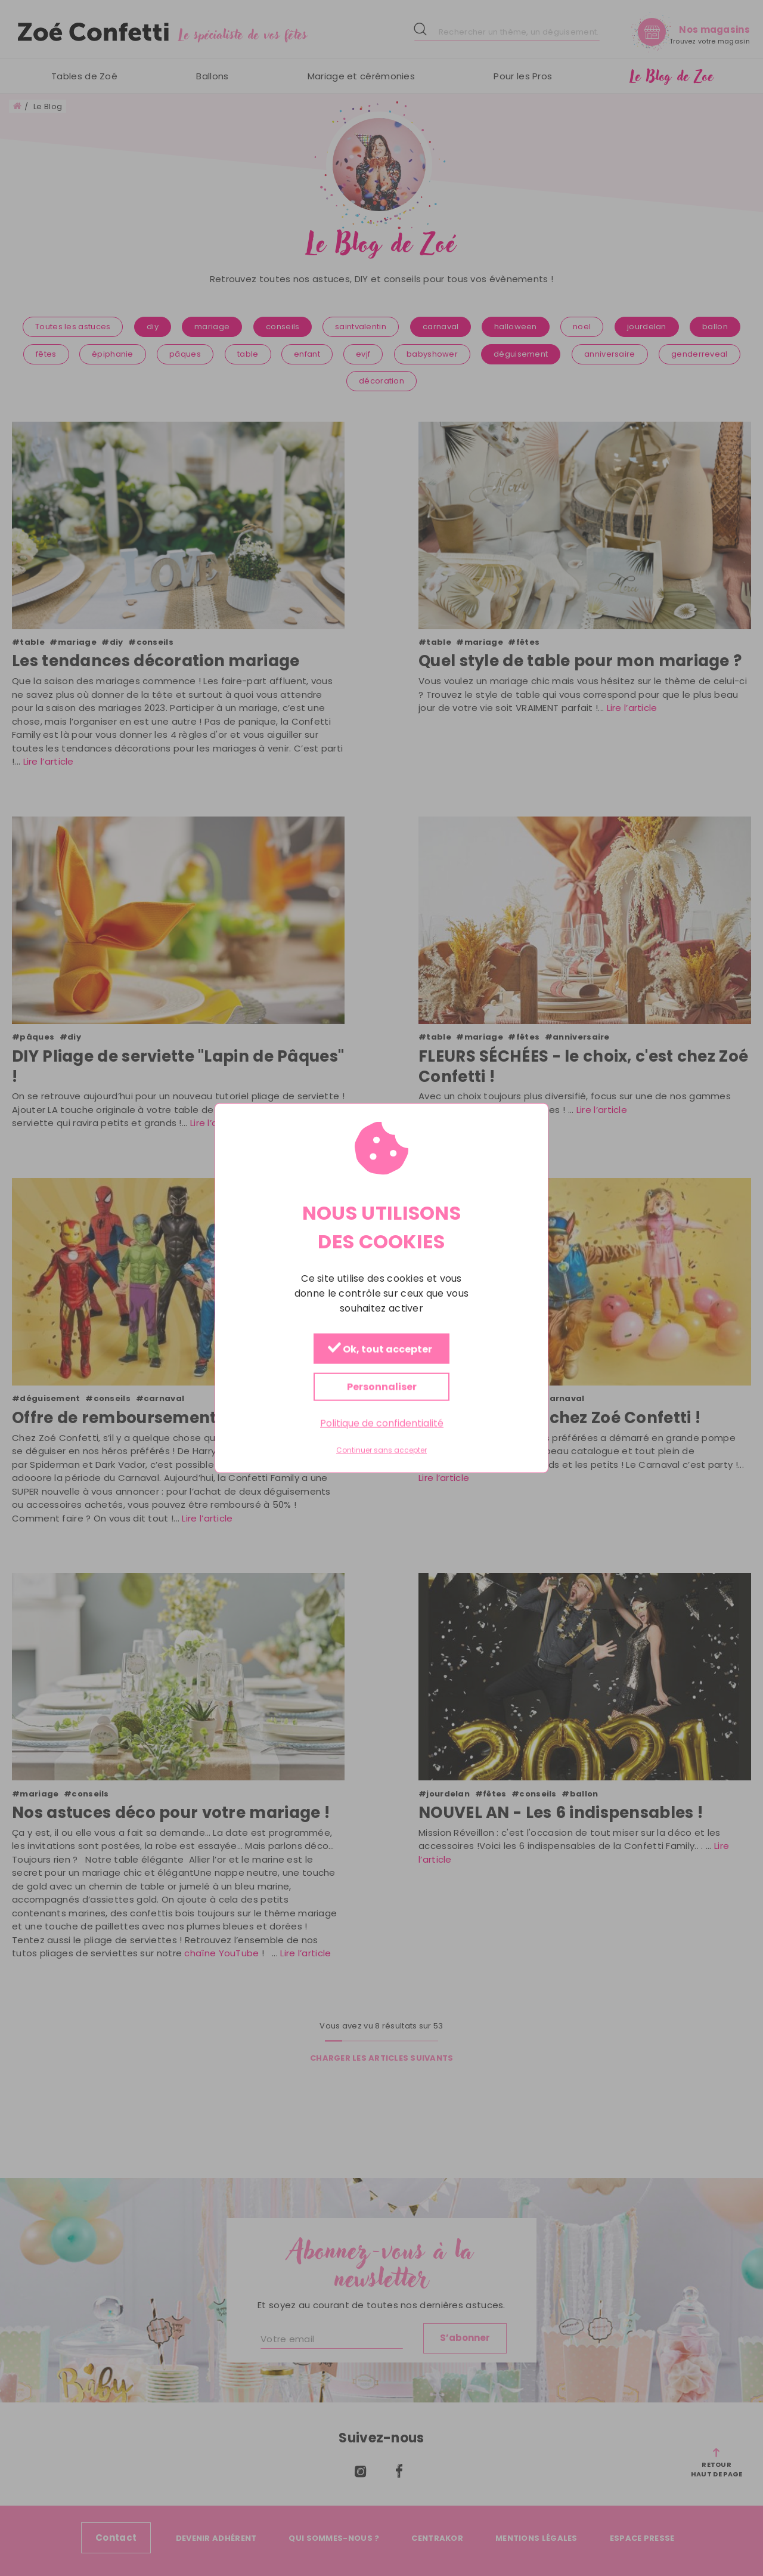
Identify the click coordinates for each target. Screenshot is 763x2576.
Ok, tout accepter (380, 1349)
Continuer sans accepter (381, 1450)
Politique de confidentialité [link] (381, 1423)
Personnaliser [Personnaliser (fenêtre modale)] (382, 1387)
